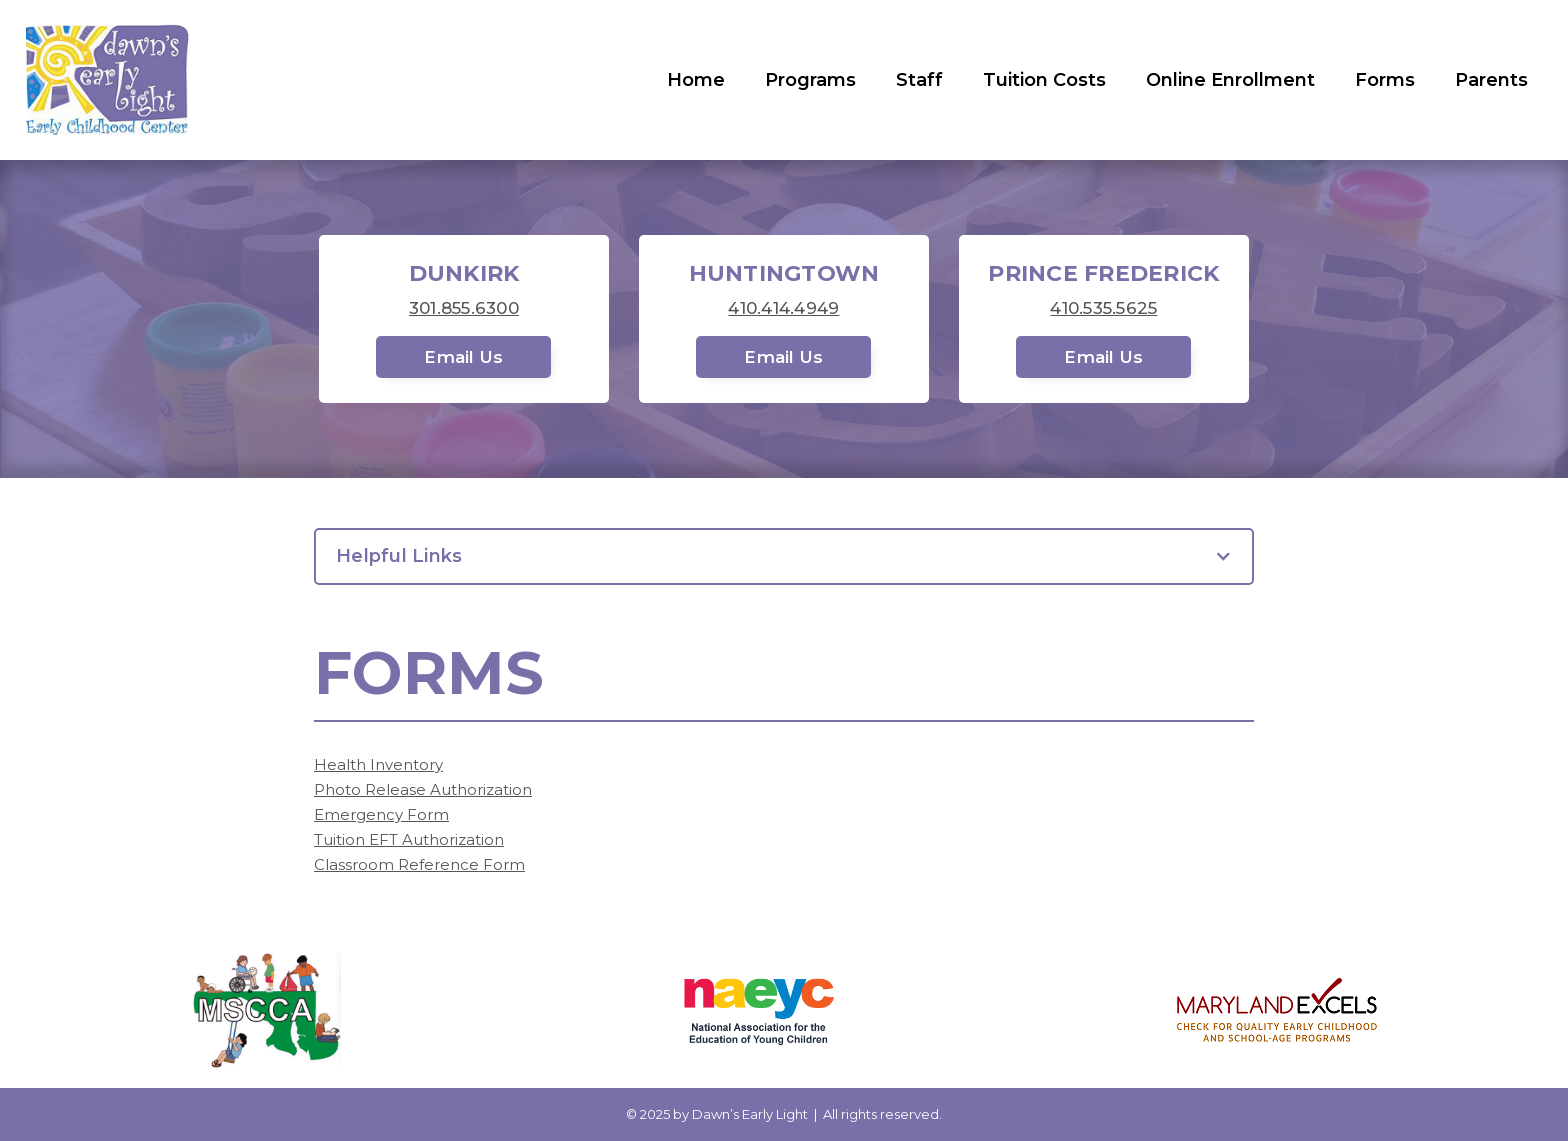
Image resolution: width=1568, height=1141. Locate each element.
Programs (810, 80)
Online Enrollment (1230, 80)
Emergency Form (381, 814)
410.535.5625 (1103, 308)
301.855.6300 (464, 308)
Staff (919, 80)
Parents (1491, 80)
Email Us (463, 357)
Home (696, 80)
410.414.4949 (783, 308)
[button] (784, 556)
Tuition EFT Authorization (409, 839)
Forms (1385, 80)
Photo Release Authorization (423, 789)
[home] (107, 80)
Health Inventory (378, 764)
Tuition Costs (1044, 80)
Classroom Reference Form (419, 864)
